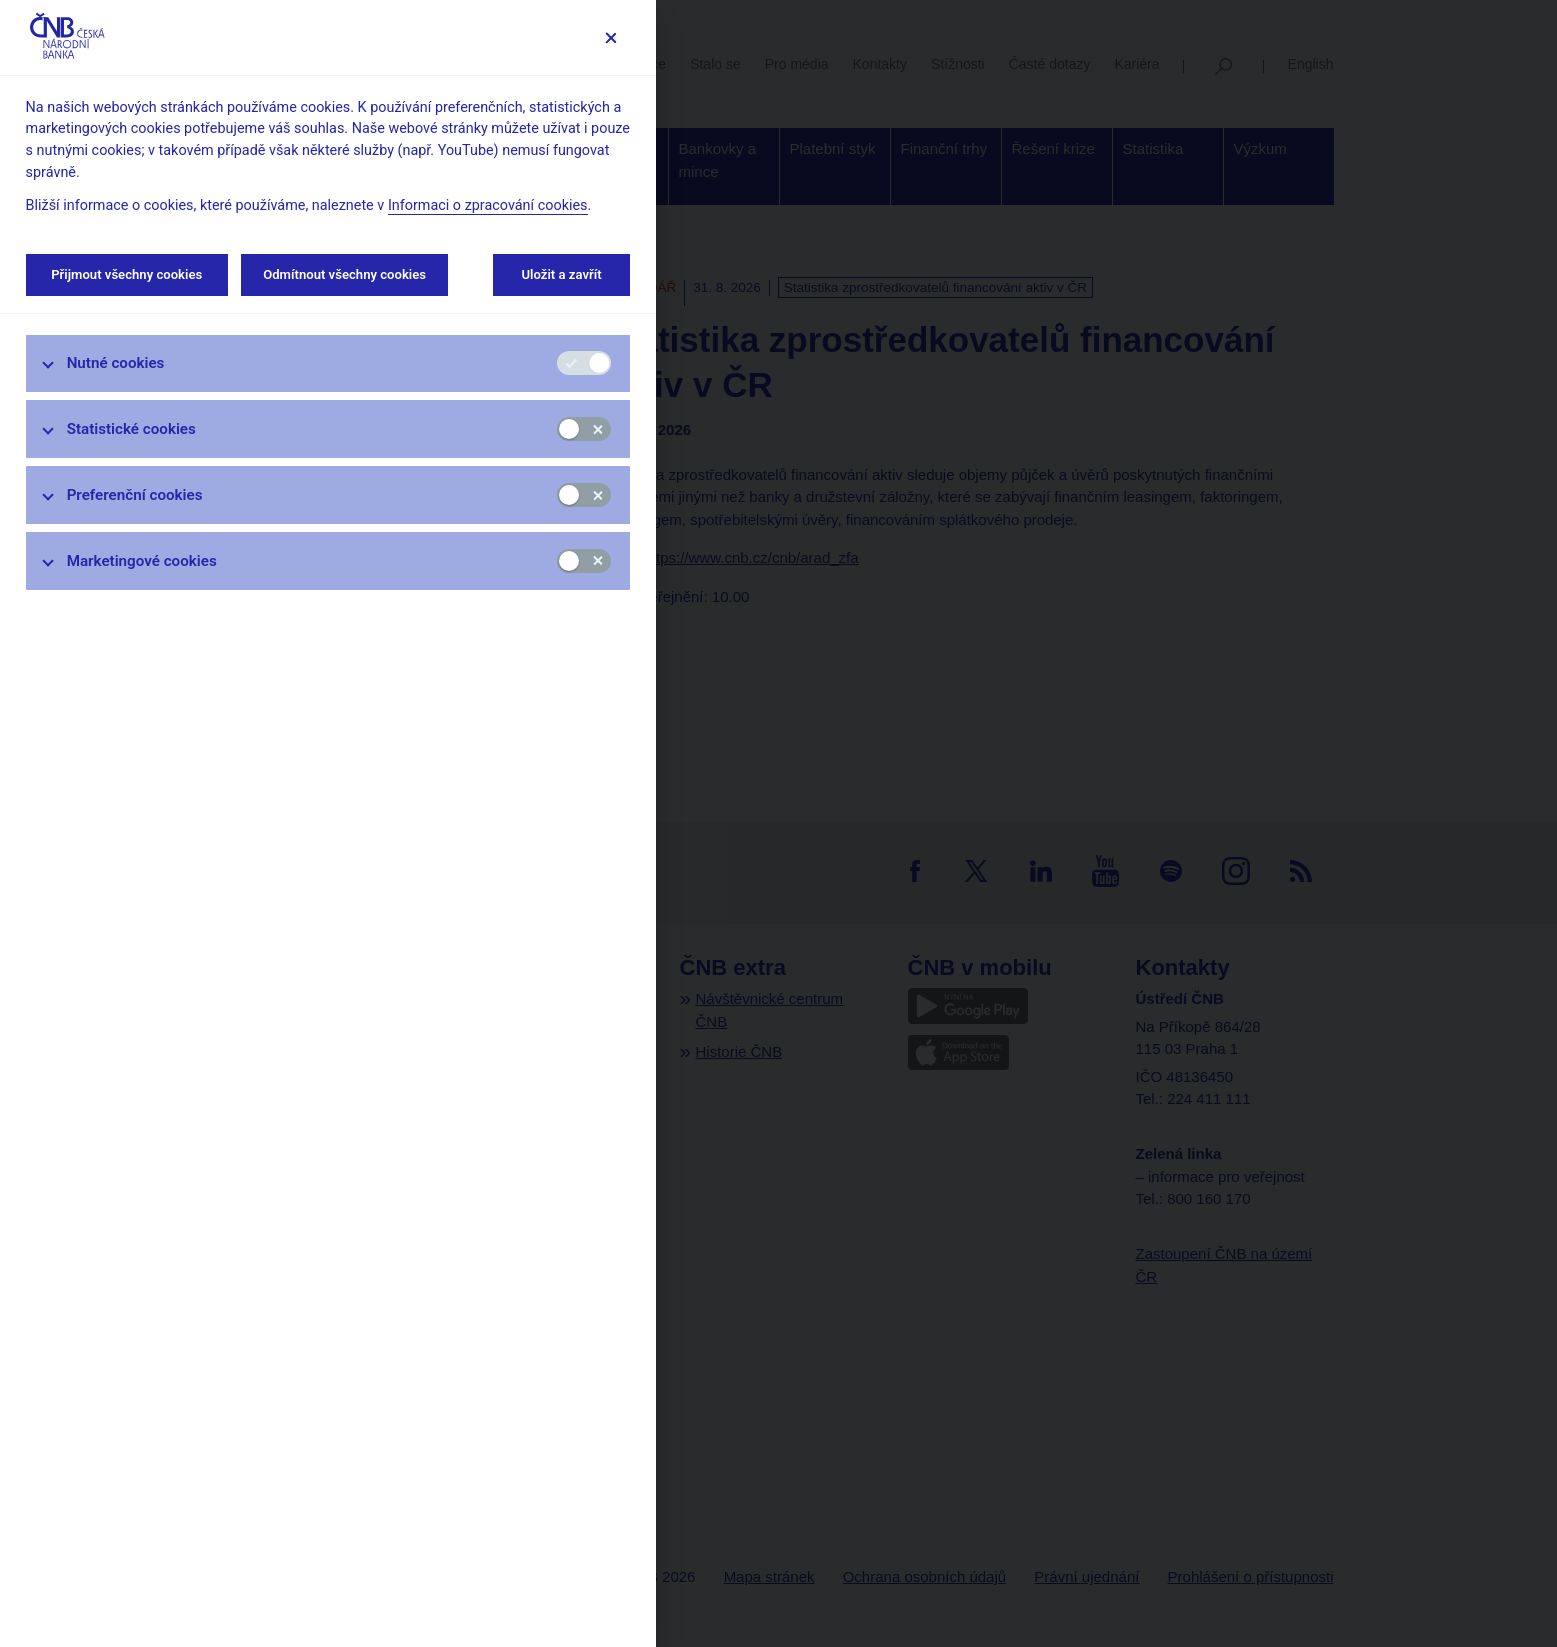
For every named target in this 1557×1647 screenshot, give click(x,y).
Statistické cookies (131, 429)
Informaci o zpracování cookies (488, 205)
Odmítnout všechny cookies (344, 274)
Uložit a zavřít (561, 274)
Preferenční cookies (135, 495)
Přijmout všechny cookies (127, 274)
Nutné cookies (116, 363)
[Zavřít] (610, 37)
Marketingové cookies (142, 561)
